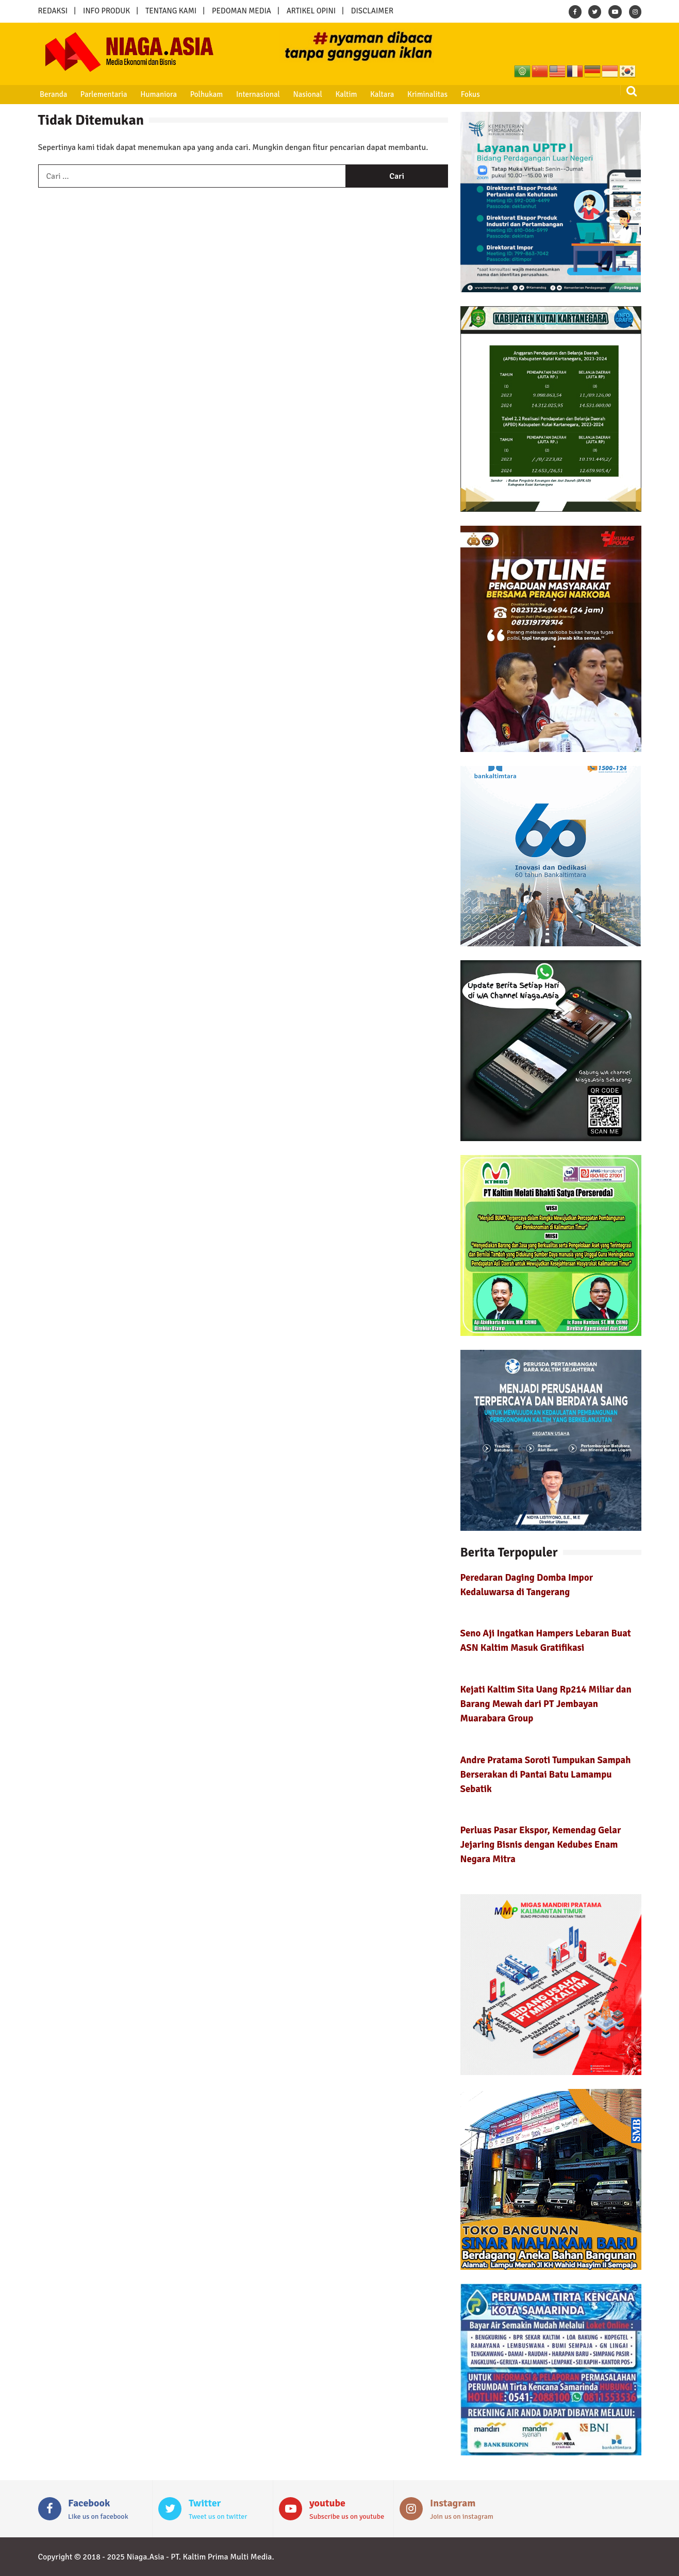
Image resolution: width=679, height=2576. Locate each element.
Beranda (53, 94)
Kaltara (380, 94)
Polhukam (205, 94)
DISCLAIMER (372, 10)
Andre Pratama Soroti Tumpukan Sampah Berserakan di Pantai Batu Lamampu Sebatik (545, 1774)
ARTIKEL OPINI (311, 10)
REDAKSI (53, 10)
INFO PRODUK (106, 10)
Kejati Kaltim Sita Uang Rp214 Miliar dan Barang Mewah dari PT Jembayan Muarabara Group (546, 1703)
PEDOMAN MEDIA (241, 10)
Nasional (306, 94)
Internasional (257, 94)
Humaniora (158, 94)
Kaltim (345, 94)
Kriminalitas (426, 94)
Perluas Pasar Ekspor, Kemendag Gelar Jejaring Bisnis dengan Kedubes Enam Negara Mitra (540, 1844)
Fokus (468, 94)
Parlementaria (103, 94)
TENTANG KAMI (170, 10)
